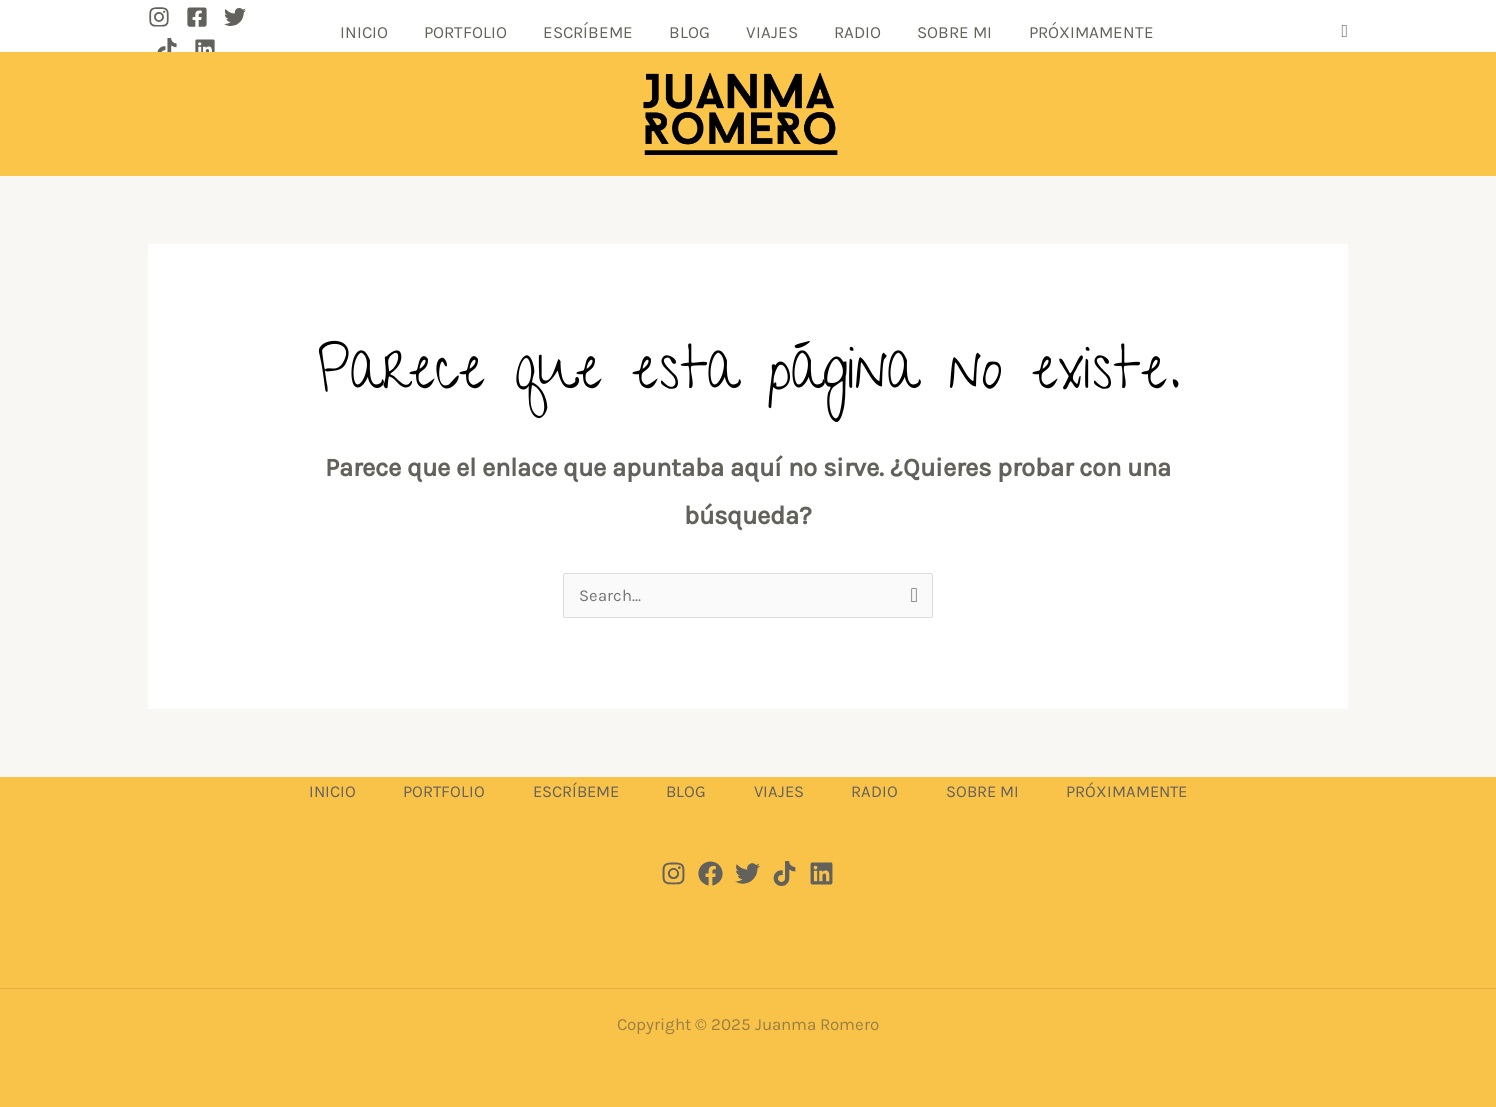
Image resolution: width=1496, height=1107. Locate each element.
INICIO (424, 30)
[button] (1344, 30)
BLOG (692, 30)
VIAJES (756, 30)
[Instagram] (159, 31)
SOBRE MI (900, 30)
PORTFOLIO (506, 30)
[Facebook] (197, 31)
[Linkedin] (311, 31)
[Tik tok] (784, 871)
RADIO (822, 30)
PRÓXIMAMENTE (1017, 30)
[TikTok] (273, 31)
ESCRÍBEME (610, 30)
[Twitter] (235, 31)
